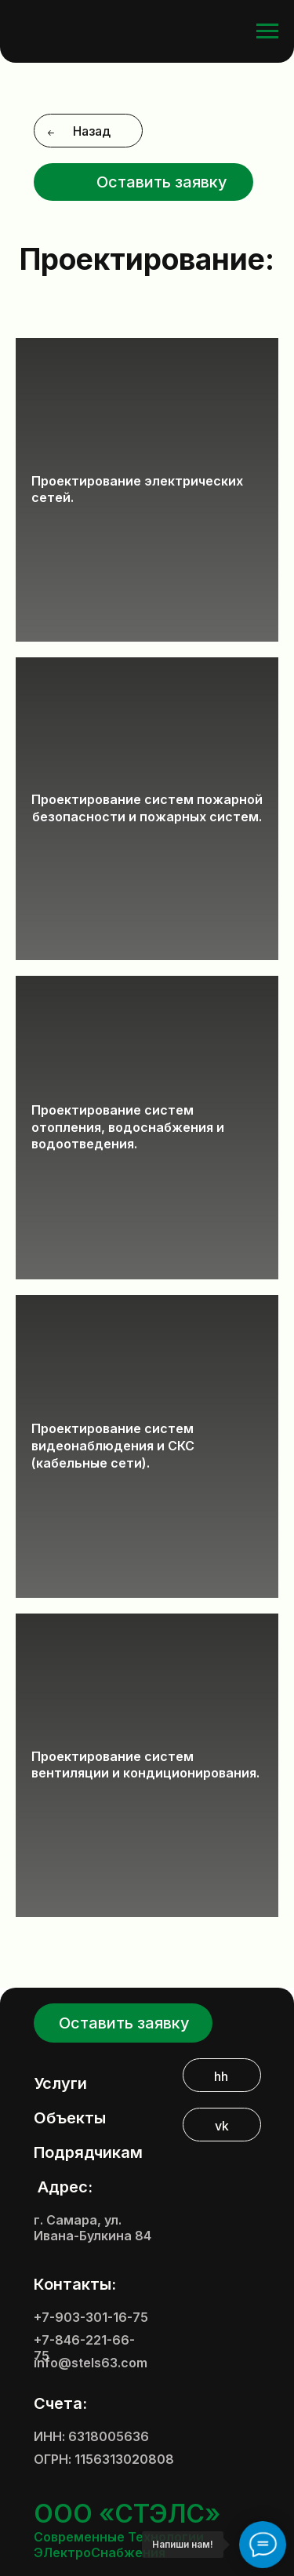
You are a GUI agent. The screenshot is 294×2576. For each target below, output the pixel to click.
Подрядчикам (88, 2152)
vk (222, 2126)
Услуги (60, 2083)
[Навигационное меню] (267, 31)
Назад (92, 131)
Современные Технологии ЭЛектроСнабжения (119, 2544)
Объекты (70, 2117)
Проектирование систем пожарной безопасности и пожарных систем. (147, 807)
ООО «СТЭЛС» (127, 2513)
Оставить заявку (161, 182)
